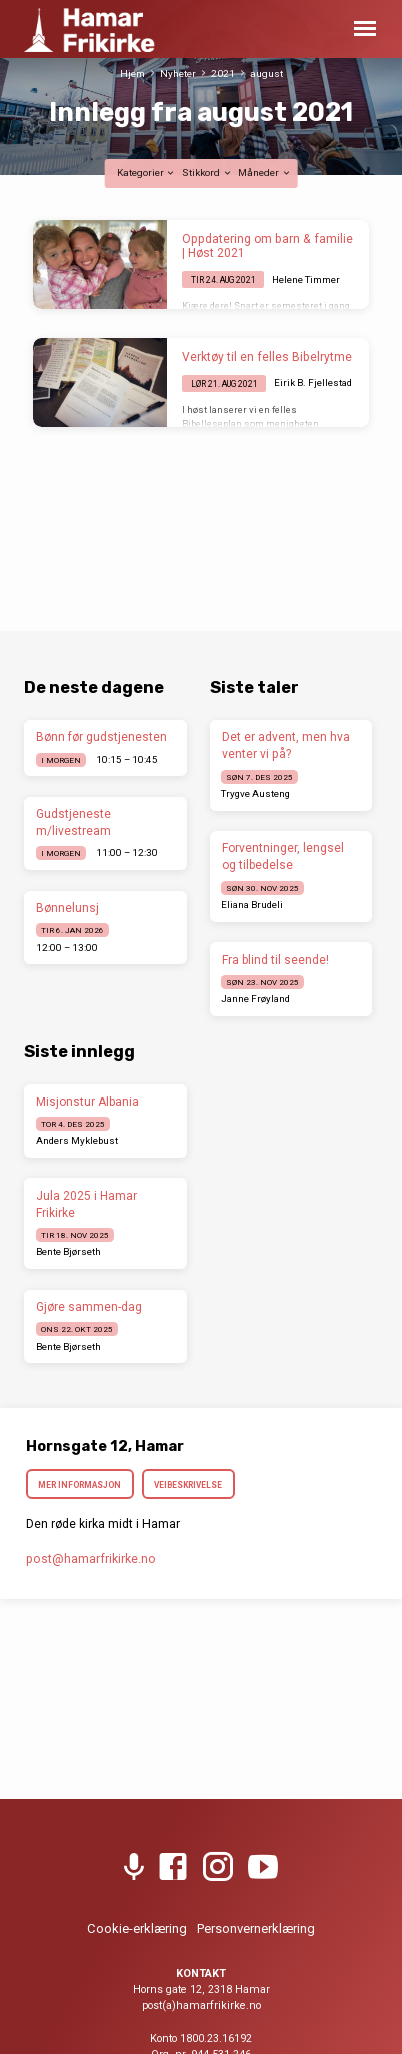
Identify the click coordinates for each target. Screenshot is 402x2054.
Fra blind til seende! (275, 960)
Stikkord (207, 172)
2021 (223, 73)
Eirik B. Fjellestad (313, 382)
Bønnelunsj (67, 908)
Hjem (132, 73)
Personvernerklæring (256, 1928)
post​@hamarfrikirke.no (91, 1559)
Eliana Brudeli (252, 904)
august (266, 73)
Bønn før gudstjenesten (101, 737)
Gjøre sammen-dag (89, 1307)
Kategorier (146, 172)
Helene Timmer (306, 279)
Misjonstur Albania (87, 1102)
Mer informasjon (79, 1485)
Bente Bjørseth (68, 1251)
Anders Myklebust (77, 1140)
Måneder (264, 172)
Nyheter (178, 73)
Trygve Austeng (255, 793)
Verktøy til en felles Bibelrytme (267, 357)
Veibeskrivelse (188, 1485)
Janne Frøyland (255, 998)
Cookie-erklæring (137, 1928)
